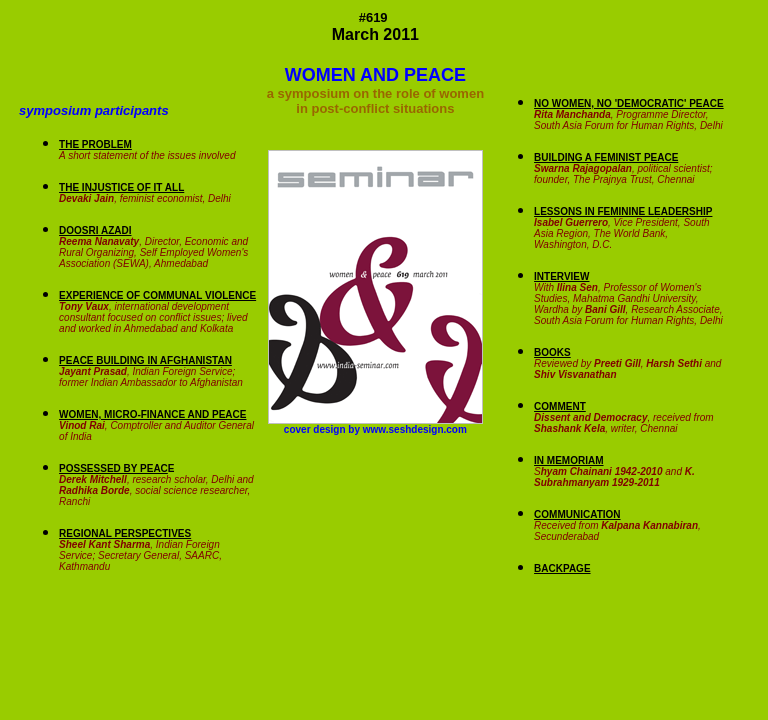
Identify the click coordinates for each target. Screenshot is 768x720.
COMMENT (560, 406)
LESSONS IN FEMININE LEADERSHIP (623, 211)
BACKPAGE (562, 568)
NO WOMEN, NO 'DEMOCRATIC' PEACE (629, 103)
